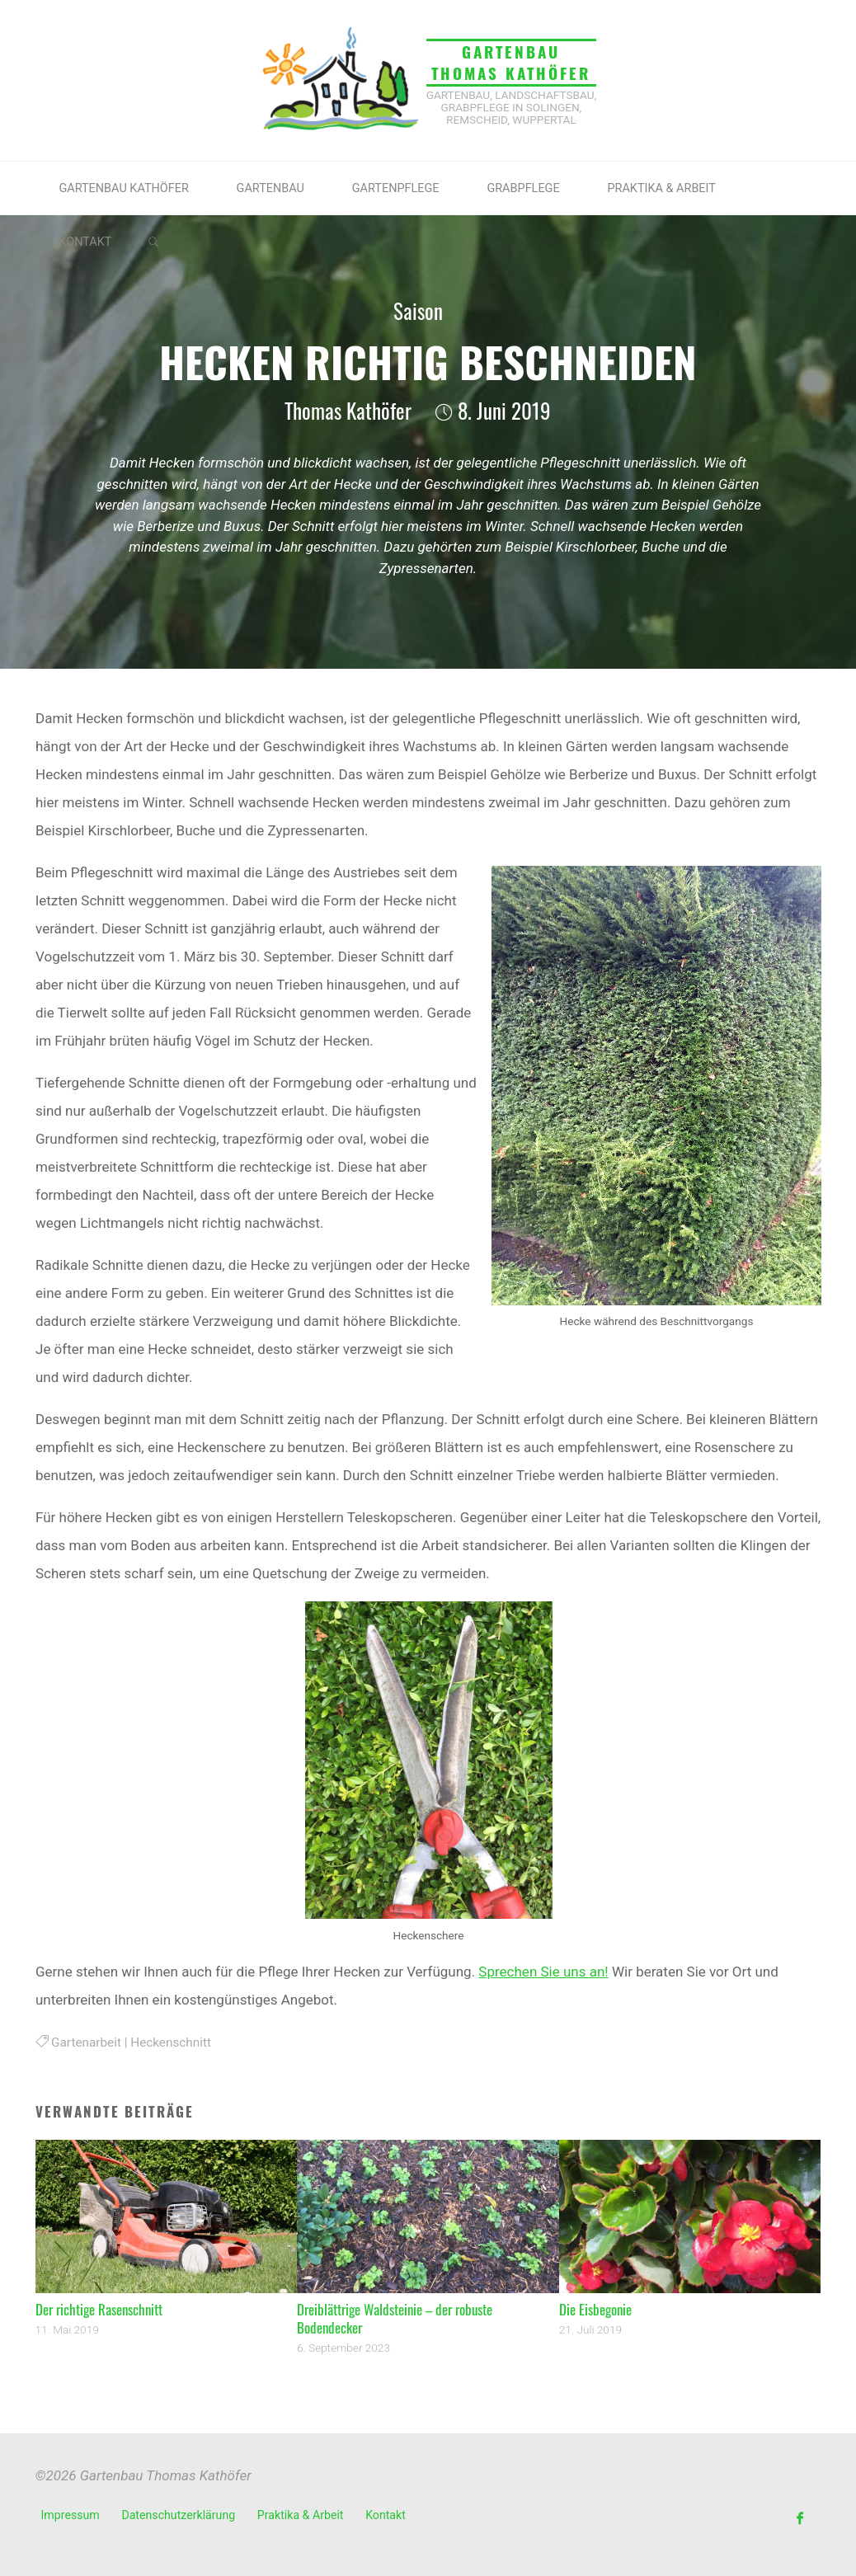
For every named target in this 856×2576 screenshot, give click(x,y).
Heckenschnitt (170, 2042)
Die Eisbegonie (595, 2309)
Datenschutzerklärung (178, 2515)
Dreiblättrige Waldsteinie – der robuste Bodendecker (394, 2318)
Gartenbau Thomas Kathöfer (510, 62)
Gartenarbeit (86, 2042)
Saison (418, 311)
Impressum (70, 2515)
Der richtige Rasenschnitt (98, 2309)
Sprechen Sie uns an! (543, 1971)
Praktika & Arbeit (300, 2515)
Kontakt (385, 2515)
